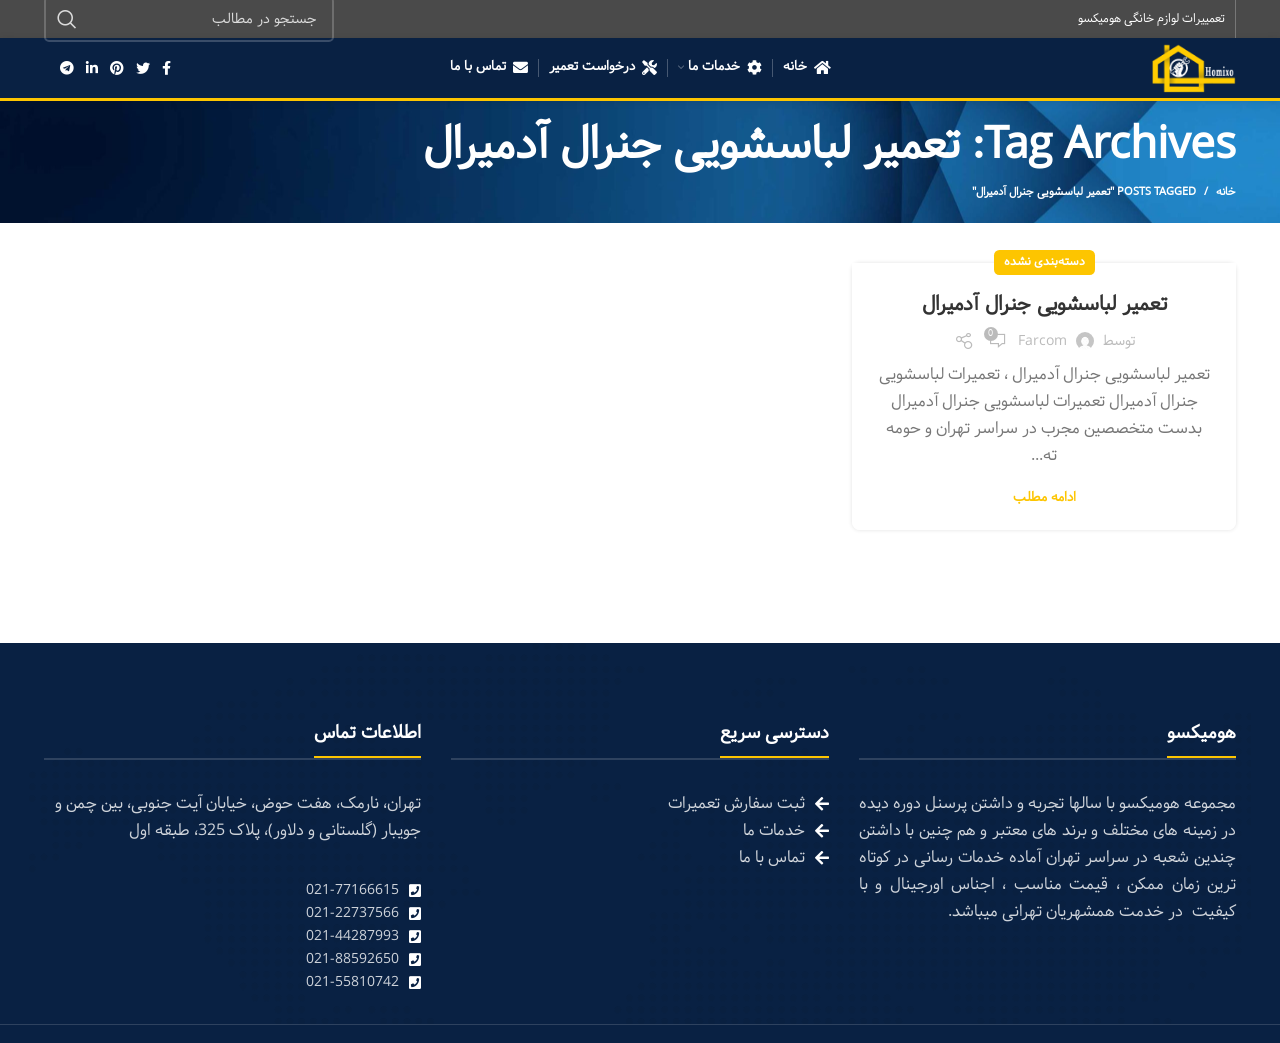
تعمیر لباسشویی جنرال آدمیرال (1044, 306)
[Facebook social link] (166, 70)
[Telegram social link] (67, 70)
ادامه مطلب (1044, 500)
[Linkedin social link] (92, 70)
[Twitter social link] (143, 70)
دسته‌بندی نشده (1044, 264)
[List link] (232, 892)
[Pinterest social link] (117, 70)
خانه (1226, 194)
